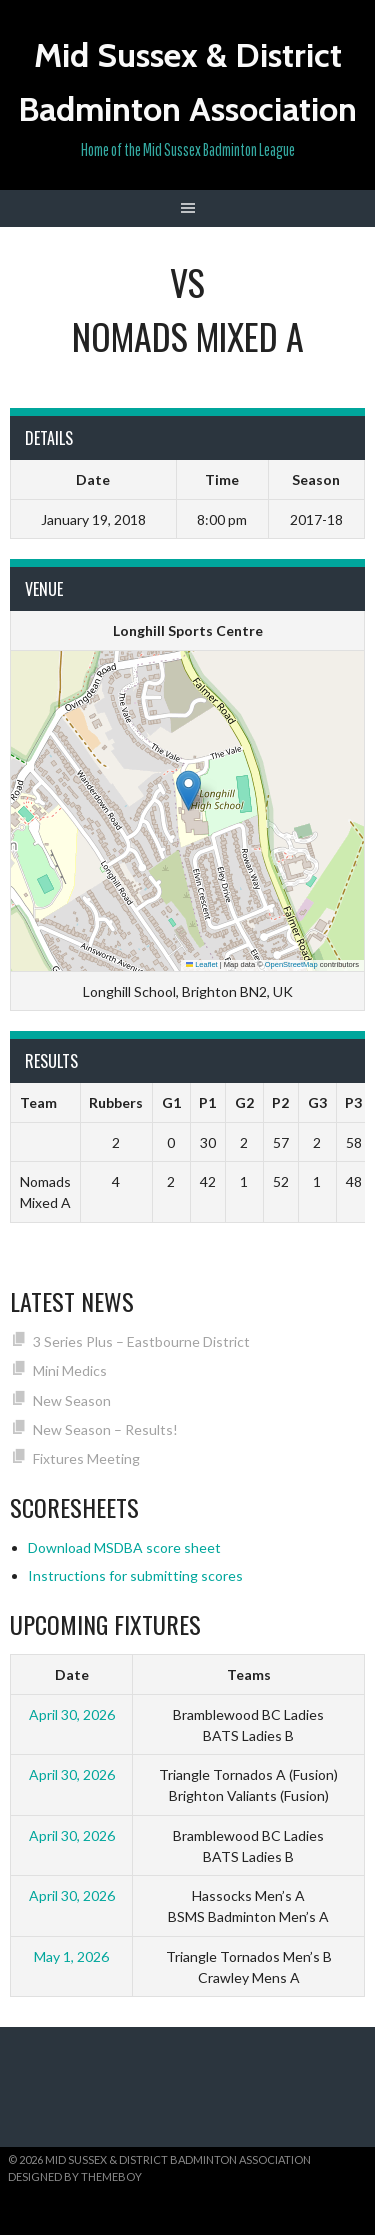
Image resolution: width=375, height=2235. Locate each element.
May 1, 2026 (71, 1956)
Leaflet (202, 964)
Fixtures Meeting (86, 1458)
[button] (188, 790)
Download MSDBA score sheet (124, 1547)
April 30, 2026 (72, 1714)
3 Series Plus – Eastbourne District (141, 1341)
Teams (249, 1674)
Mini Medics (70, 1370)
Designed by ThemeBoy (75, 2176)
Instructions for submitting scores (135, 1575)
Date (72, 1674)
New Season (72, 1400)
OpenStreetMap (291, 964)
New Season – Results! (105, 1429)
